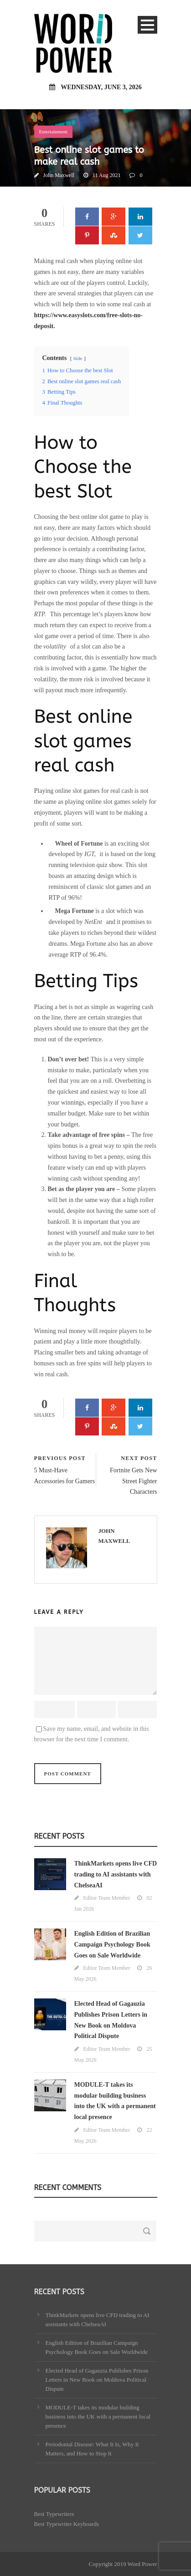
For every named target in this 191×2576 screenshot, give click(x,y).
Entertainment (53, 131)
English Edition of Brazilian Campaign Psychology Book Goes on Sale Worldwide (112, 1944)
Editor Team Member (106, 1898)
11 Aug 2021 (107, 175)
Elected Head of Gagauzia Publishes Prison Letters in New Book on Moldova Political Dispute (97, 2379)
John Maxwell (58, 175)
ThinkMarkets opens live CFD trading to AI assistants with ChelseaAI (115, 1874)
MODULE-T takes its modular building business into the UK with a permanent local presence (98, 2416)
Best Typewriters (54, 2513)
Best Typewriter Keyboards (66, 2523)
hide (77, 358)
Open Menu (147, 25)
